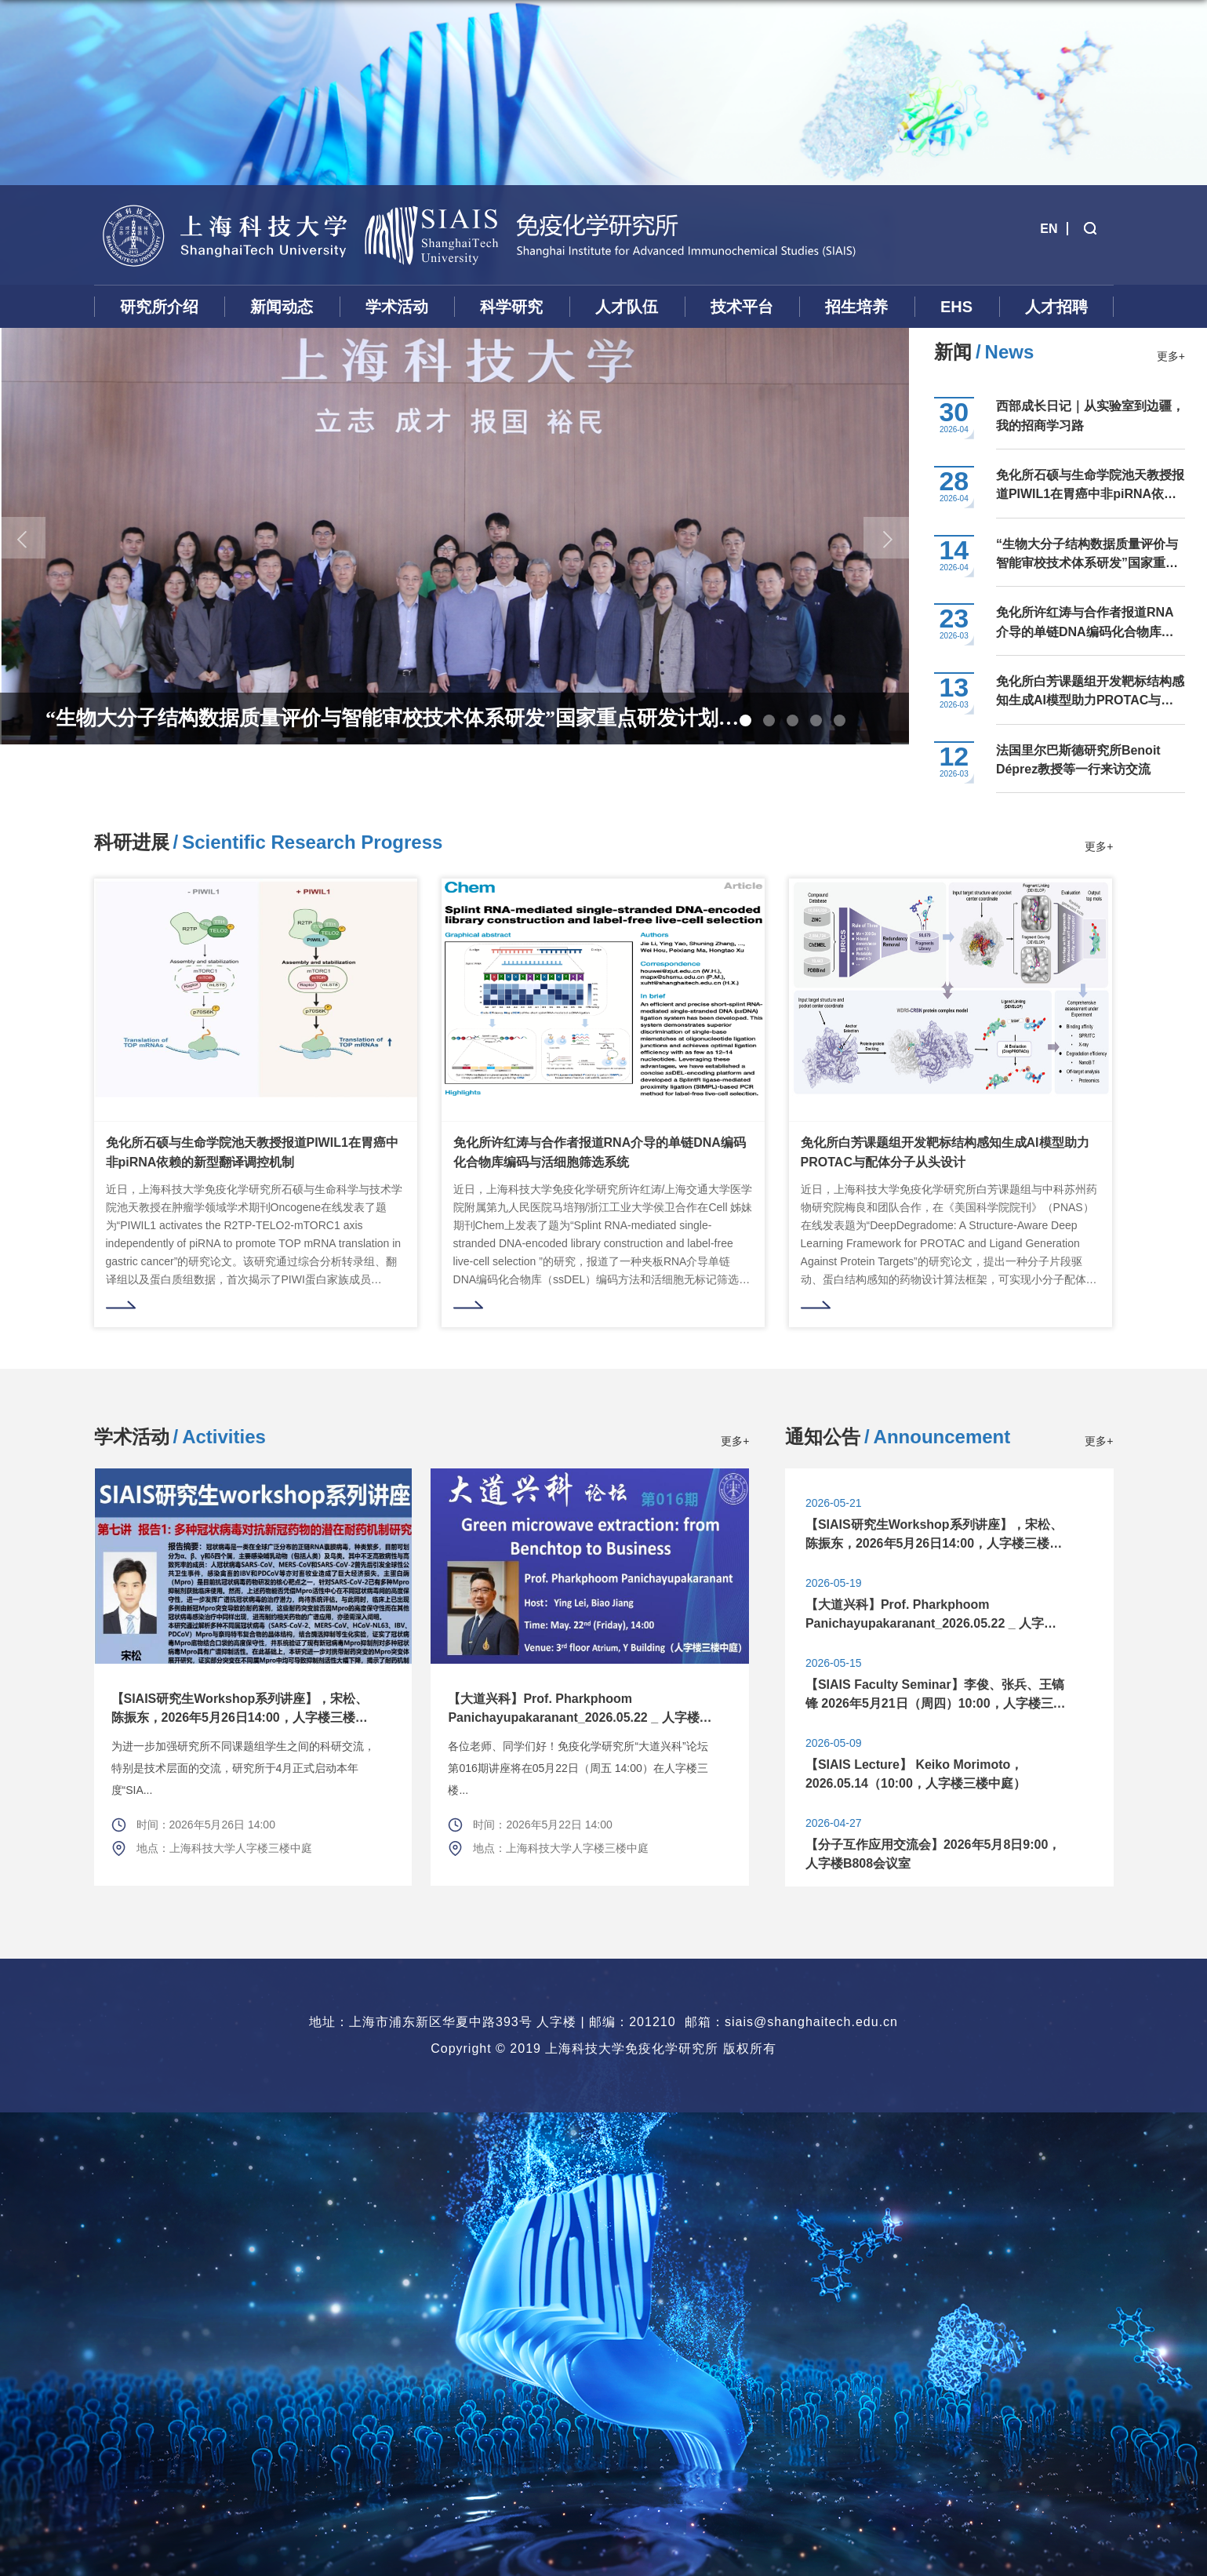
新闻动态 (281, 306)
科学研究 (511, 306)
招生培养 (856, 306)
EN (1048, 228)
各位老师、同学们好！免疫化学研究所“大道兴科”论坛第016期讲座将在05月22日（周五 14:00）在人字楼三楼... (577, 1768)
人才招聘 (1056, 306)
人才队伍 (626, 306)
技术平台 (742, 306)
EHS (956, 306)
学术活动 (396, 306)
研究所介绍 (159, 306)
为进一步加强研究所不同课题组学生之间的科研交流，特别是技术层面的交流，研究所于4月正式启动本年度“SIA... (243, 1768)
